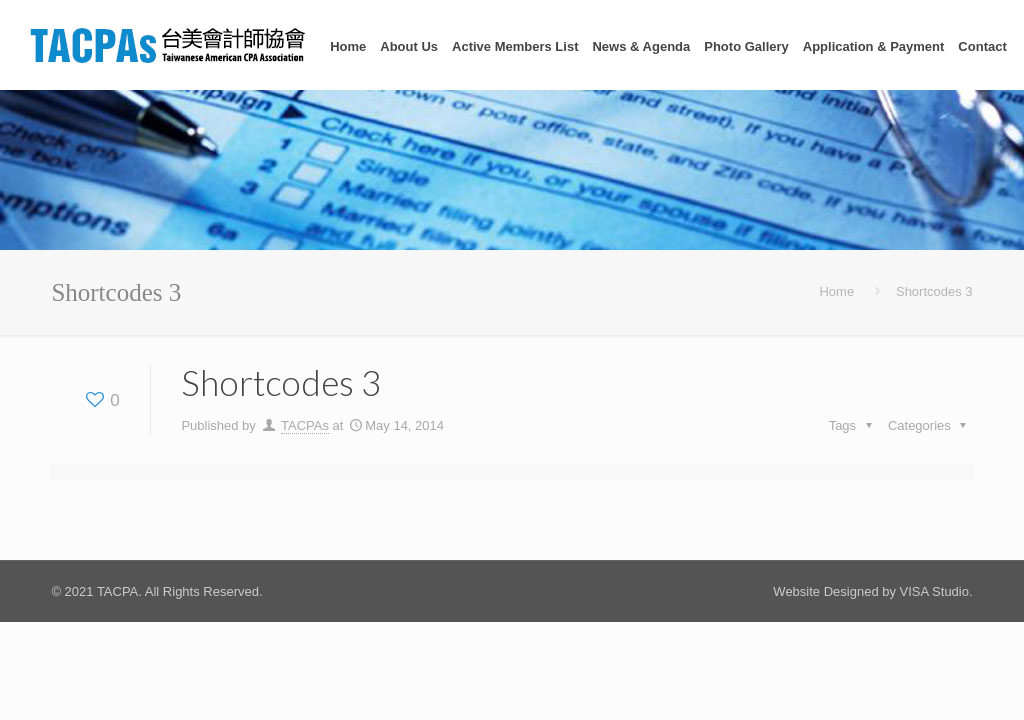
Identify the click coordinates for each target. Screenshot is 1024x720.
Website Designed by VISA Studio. (872, 591)
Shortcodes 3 (934, 291)
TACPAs (305, 425)
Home (836, 291)
